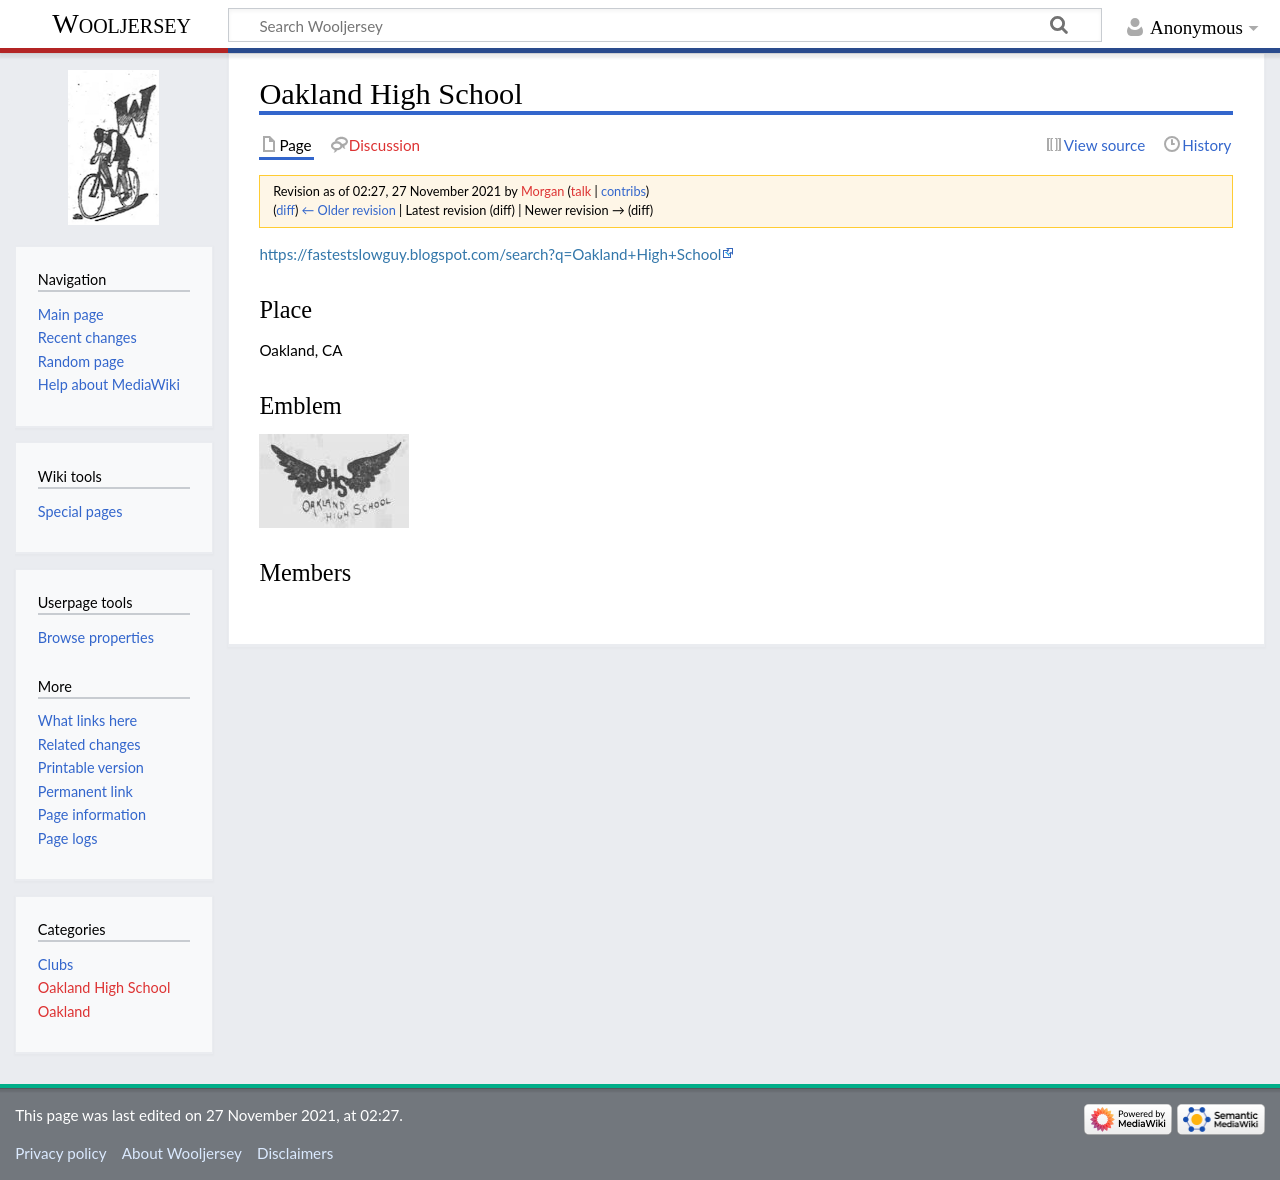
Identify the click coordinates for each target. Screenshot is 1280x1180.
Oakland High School (104, 987)
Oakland (64, 1011)
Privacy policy (60, 1153)
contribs (623, 191)
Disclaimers (295, 1153)
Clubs (55, 964)
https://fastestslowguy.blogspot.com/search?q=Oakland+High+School (490, 254)
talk (581, 191)
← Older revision (349, 210)
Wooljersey (121, 23)
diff (285, 210)
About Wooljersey (182, 1153)
